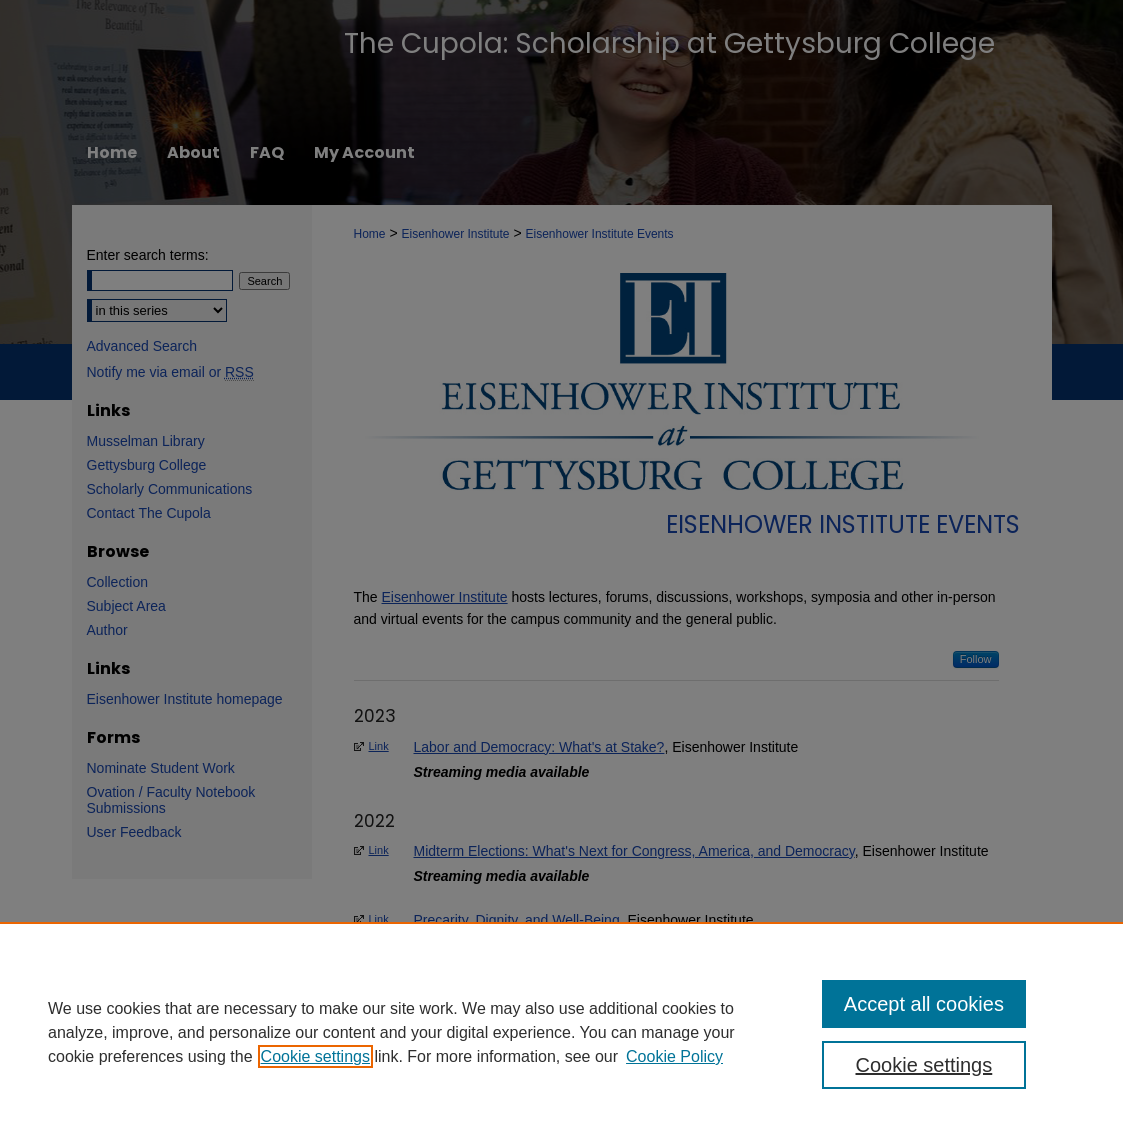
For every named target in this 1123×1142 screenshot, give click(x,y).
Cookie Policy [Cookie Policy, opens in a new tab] (674, 1056)
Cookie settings (315, 1056)
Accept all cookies (924, 1004)
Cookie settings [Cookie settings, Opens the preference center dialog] (924, 1065)
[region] (561, 1032)
